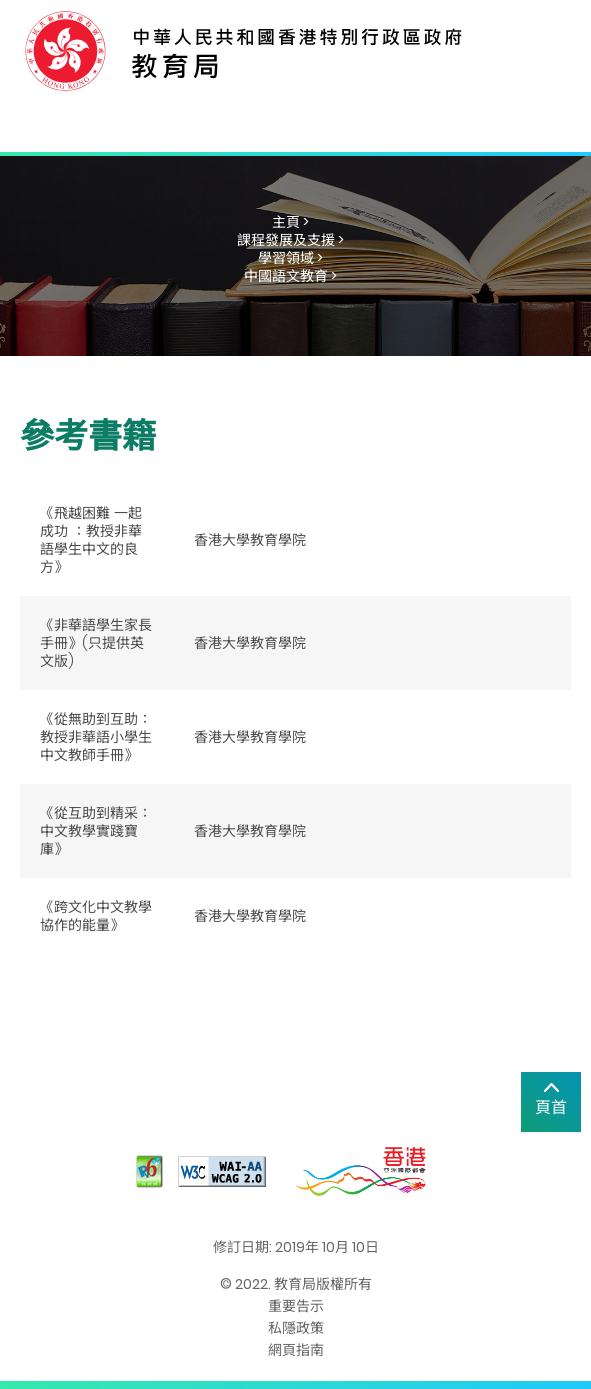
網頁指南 (296, 1350)
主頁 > (290, 222)
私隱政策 (296, 1328)
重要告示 (296, 1306)
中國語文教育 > (290, 276)
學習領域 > (290, 258)
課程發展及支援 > (290, 240)
